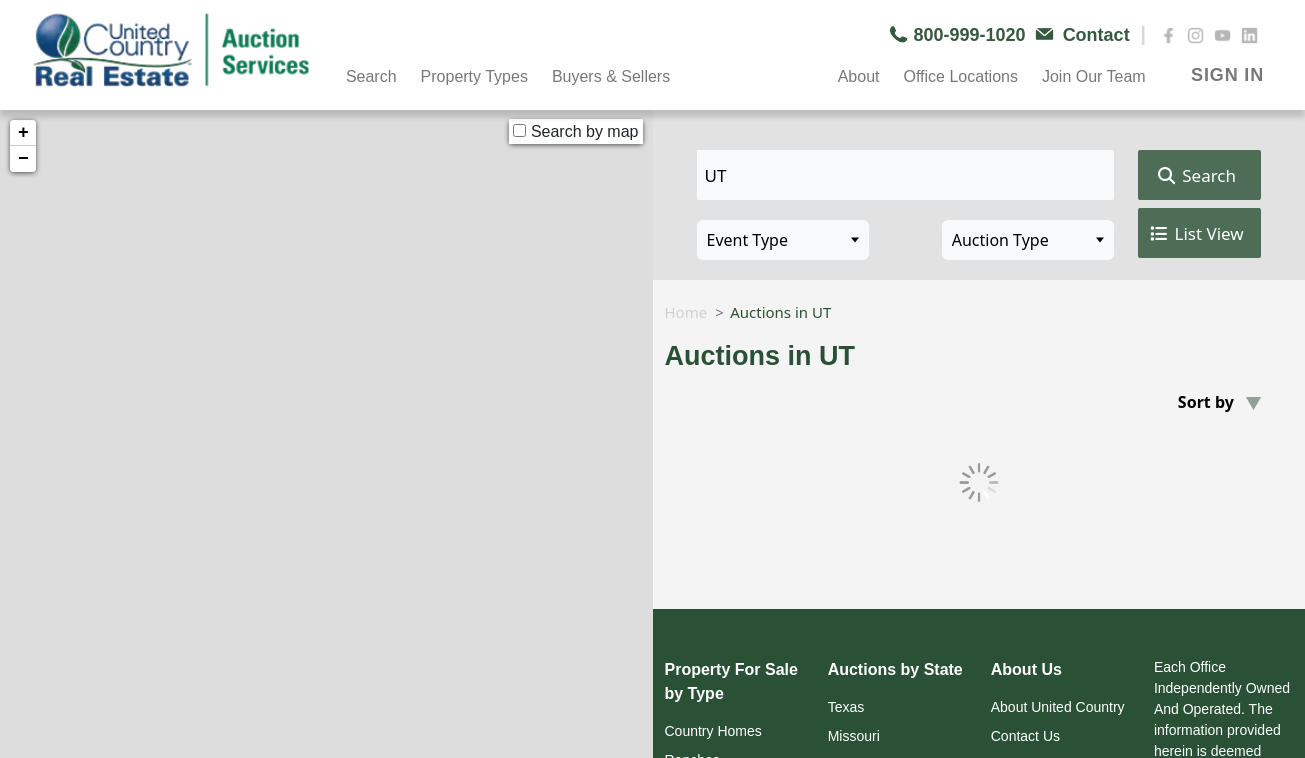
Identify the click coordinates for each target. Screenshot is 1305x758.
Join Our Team (1094, 76)
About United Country (1058, 707)
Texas (846, 707)
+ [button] (23, 133)
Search (371, 76)
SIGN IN (1227, 75)
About (859, 76)
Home (686, 312)
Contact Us (1025, 736)
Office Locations (960, 76)
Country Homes (713, 731)
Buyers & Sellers (611, 76)
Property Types (474, 76)
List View (1195, 234)
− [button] (23, 159)
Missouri (854, 736)
